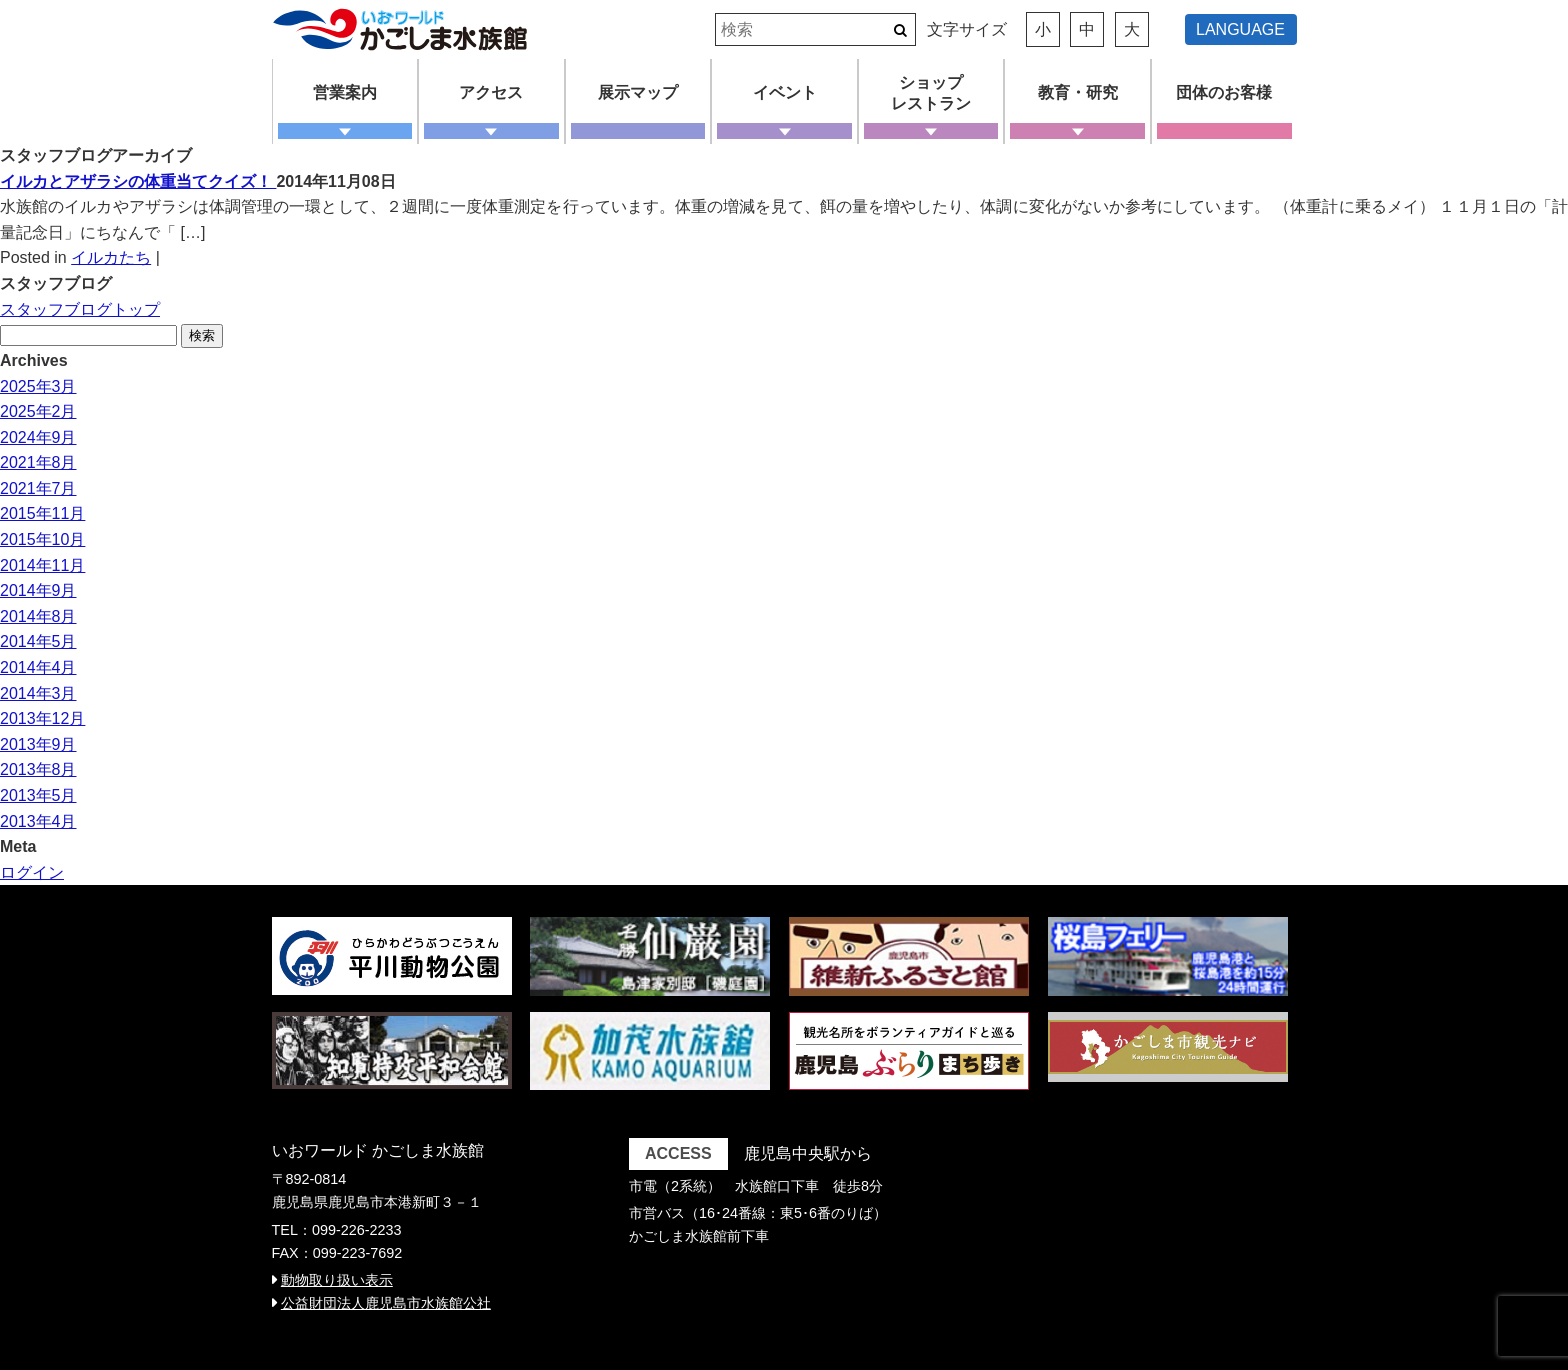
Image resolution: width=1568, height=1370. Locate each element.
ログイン (32, 872)
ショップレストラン (931, 93)
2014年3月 (38, 693)
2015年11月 (42, 513)
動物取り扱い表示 (337, 1280)
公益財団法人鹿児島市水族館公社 (386, 1303)
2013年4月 (38, 821)
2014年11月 (42, 565)
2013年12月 (42, 718)
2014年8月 (38, 616)
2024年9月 (38, 437)
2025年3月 (38, 386)
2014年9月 (38, 590)
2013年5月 (38, 795)
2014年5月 (38, 641)
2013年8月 (38, 769)
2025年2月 (38, 411)
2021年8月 (38, 462)
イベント (785, 92)
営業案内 (345, 92)
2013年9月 (38, 744)
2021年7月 (38, 488)
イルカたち (111, 257)
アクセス (491, 92)
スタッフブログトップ (80, 309)
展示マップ (638, 92)
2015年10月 (42, 539)
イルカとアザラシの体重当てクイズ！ (138, 181)
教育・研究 (1078, 92)
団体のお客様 (1224, 92)
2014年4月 (38, 667)
